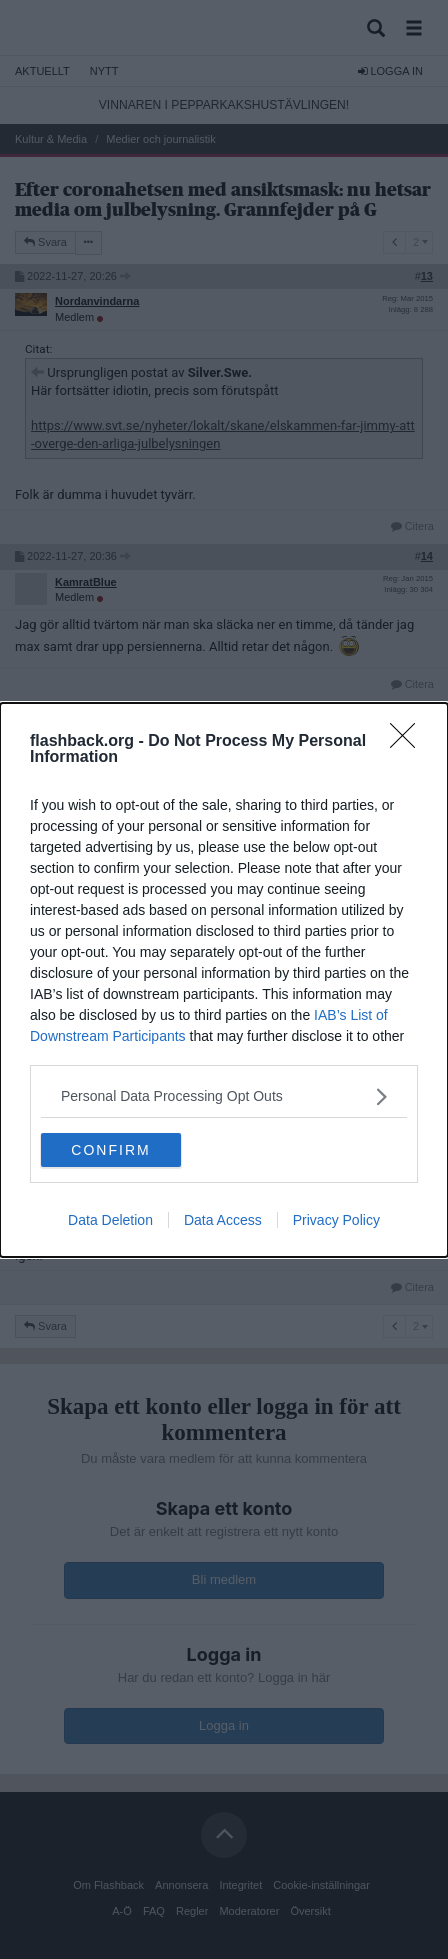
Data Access (223, 1220)
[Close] (409, 742)
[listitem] (224, 1096)
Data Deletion (110, 1220)
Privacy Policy (336, 1220)
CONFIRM (110, 1149)
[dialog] (224, 980)
